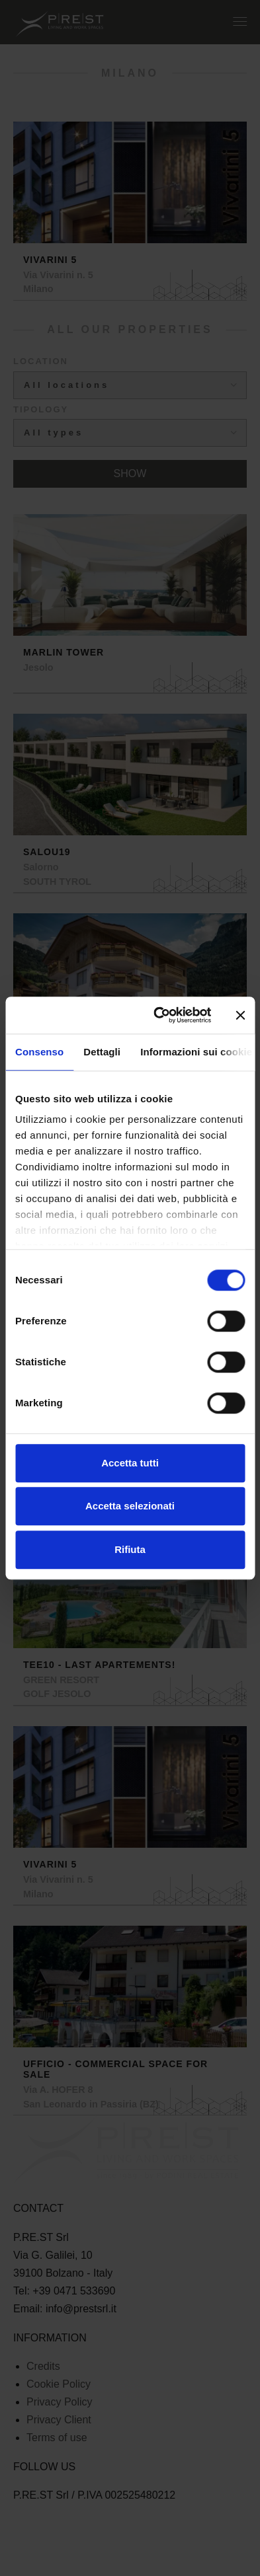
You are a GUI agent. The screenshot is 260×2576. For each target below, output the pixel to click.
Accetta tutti (130, 1462)
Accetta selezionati (130, 1505)
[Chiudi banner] (240, 1015)
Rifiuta (130, 1549)
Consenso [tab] (39, 1051)
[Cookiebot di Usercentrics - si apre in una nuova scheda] (158, 1015)
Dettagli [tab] (101, 1051)
